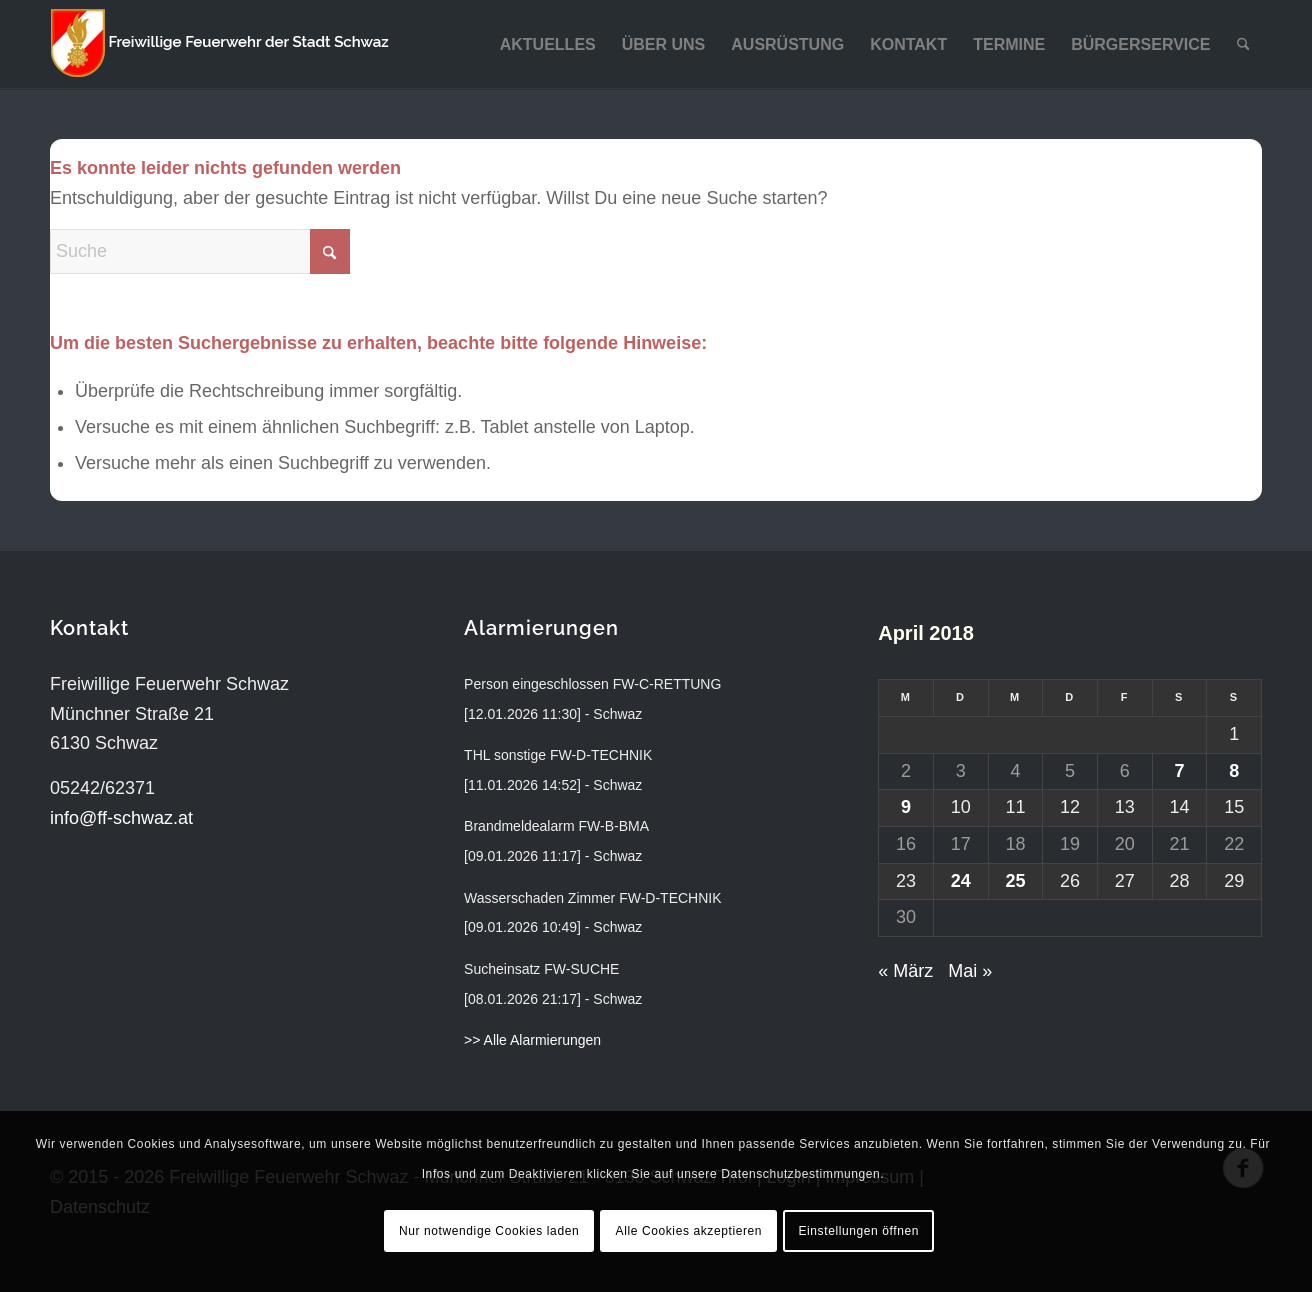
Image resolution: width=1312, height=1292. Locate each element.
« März (905, 971)
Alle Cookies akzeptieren (689, 1231)
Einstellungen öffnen (858, 1231)
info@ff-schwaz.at (121, 818)
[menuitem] (548, 45)
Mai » (970, 971)
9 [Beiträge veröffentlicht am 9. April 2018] (906, 807)
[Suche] (1243, 45)
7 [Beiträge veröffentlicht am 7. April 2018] (1179, 771)
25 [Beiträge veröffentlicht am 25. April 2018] (1015, 881)
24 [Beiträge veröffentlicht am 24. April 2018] (961, 881)
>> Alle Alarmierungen (532, 1040)
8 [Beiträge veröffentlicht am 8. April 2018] (1234, 771)
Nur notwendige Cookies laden (489, 1231)
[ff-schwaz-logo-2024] (220, 45)
